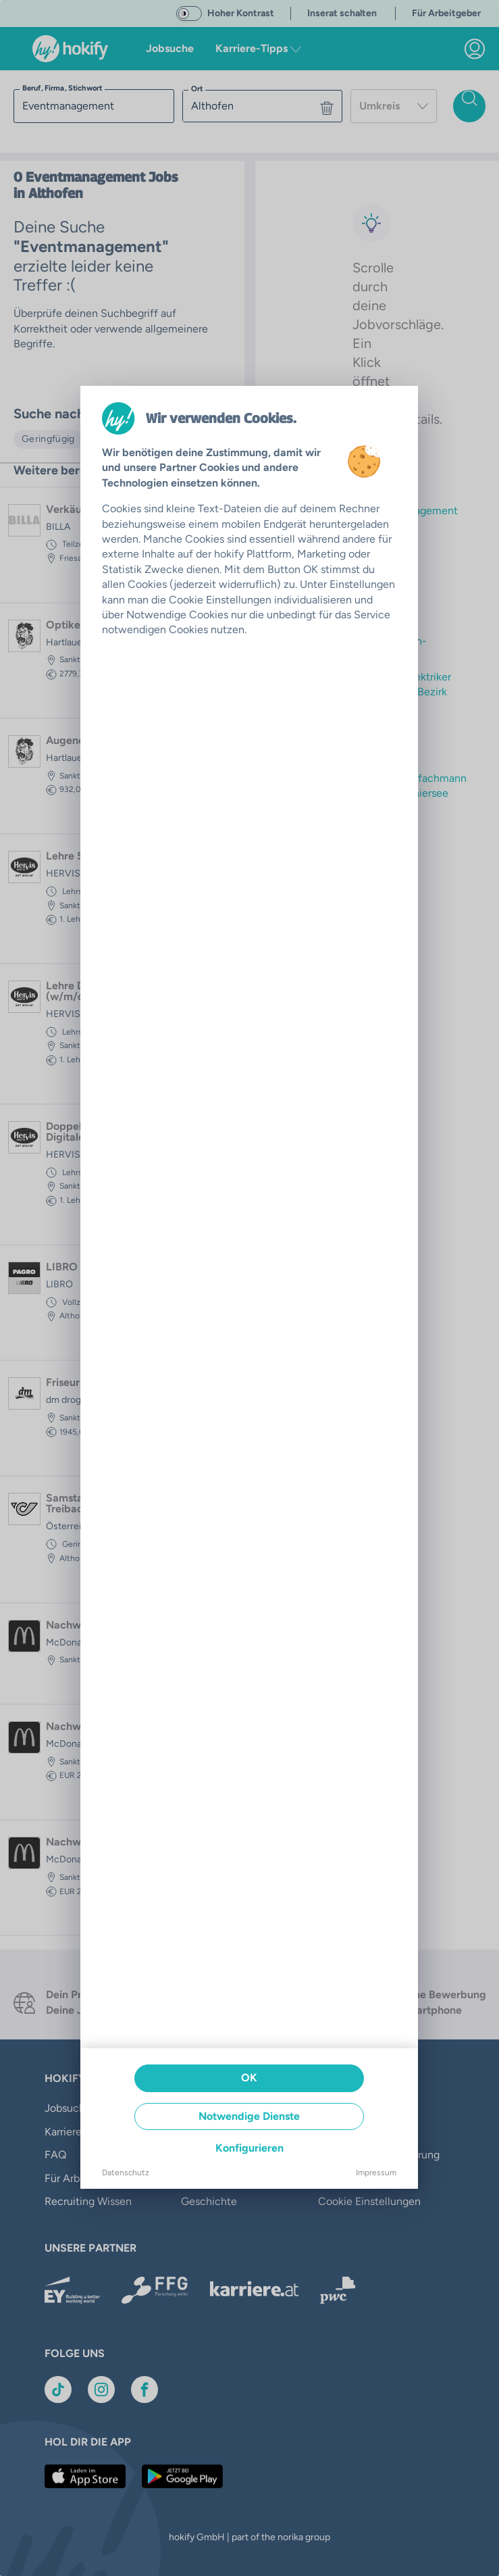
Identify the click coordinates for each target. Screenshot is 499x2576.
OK (249, 2077)
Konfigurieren (249, 2147)
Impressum (376, 2172)
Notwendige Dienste (249, 2116)
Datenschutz (125, 2172)
